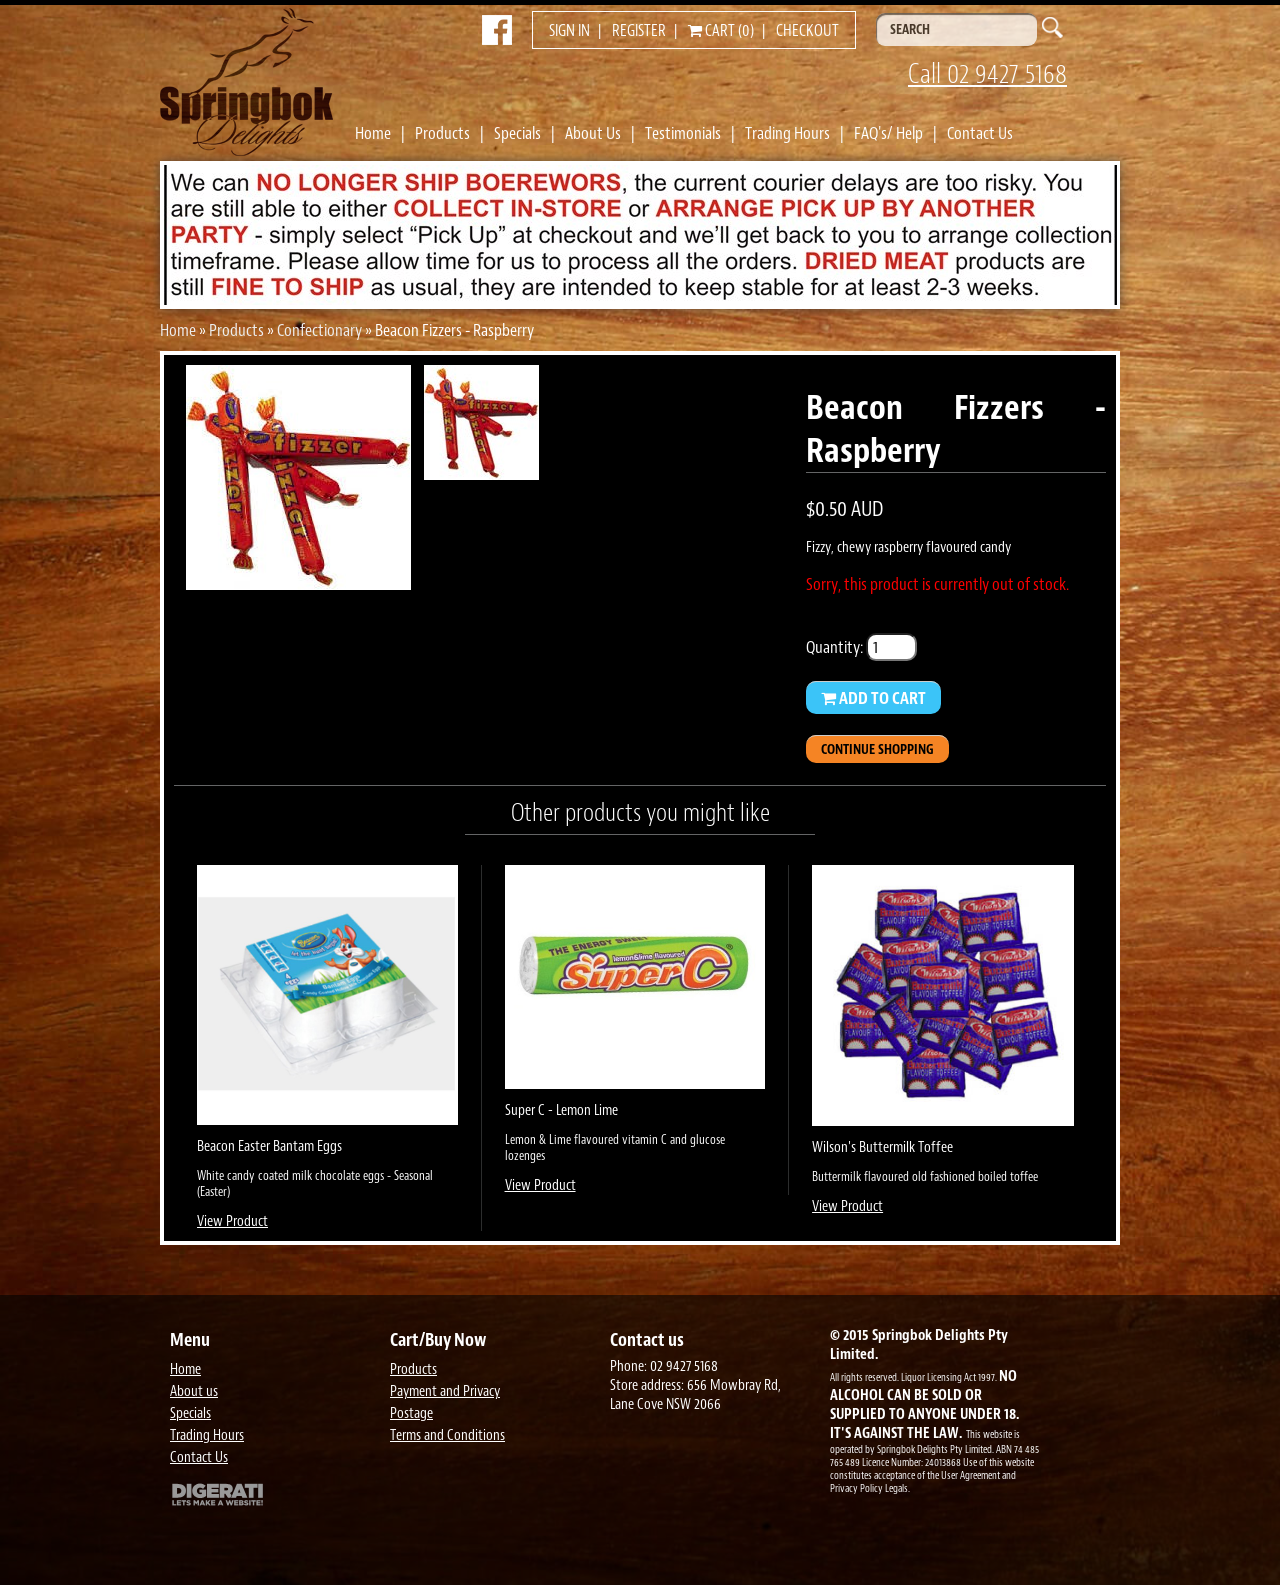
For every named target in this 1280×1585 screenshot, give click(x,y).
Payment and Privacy (445, 1391)
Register (639, 31)
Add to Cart (873, 698)
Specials (517, 133)
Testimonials (683, 133)
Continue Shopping (877, 749)
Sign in (569, 31)
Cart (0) (721, 31)
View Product (232, 1221)
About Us (593, 133)
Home (373, 133)
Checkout (807, 31)
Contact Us (980, 133)
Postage (411, 1413)
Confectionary (319, 330)
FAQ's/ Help (888, 133)
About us (194, 1391)
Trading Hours (787, 133)
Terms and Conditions (447, 1435)
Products (442, 133)
